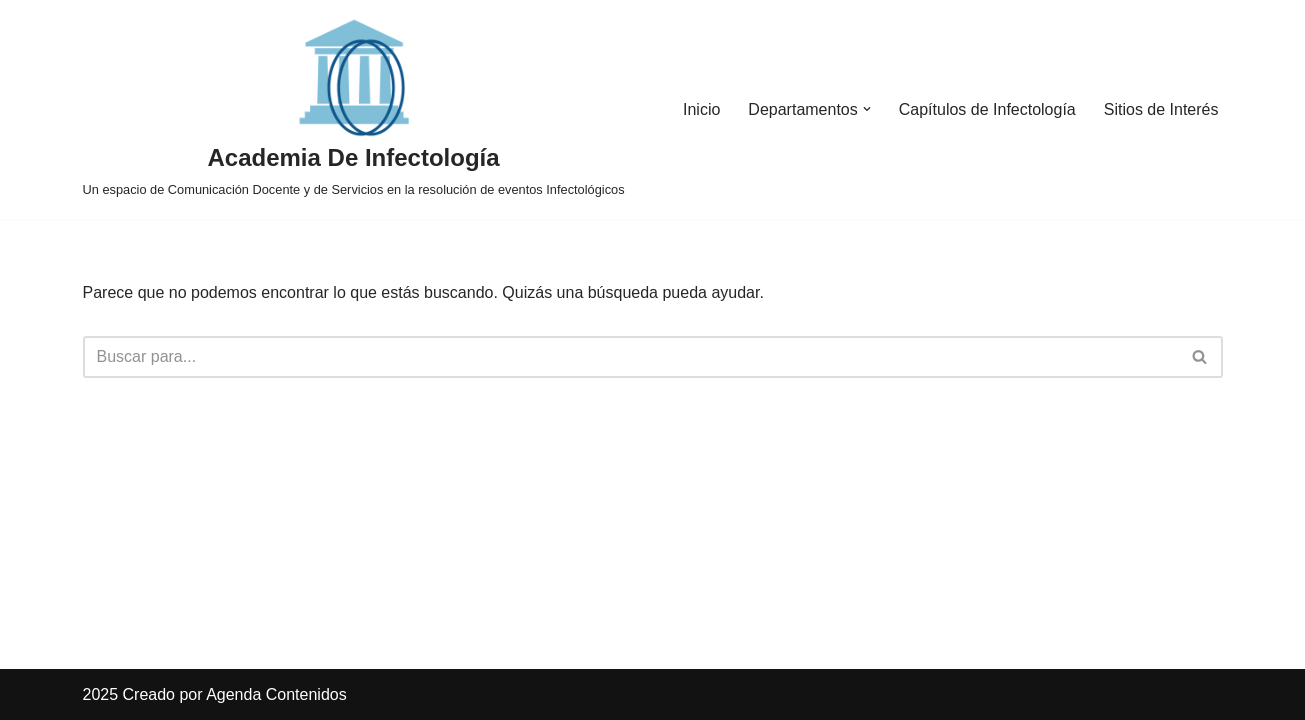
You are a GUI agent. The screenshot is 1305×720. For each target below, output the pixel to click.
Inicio (701, 109)
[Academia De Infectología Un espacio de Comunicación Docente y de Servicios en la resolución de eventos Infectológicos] (354, 109)
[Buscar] (630, 357)
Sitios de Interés (1161, 109)
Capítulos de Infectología (987, 109)
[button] (867, 109)
